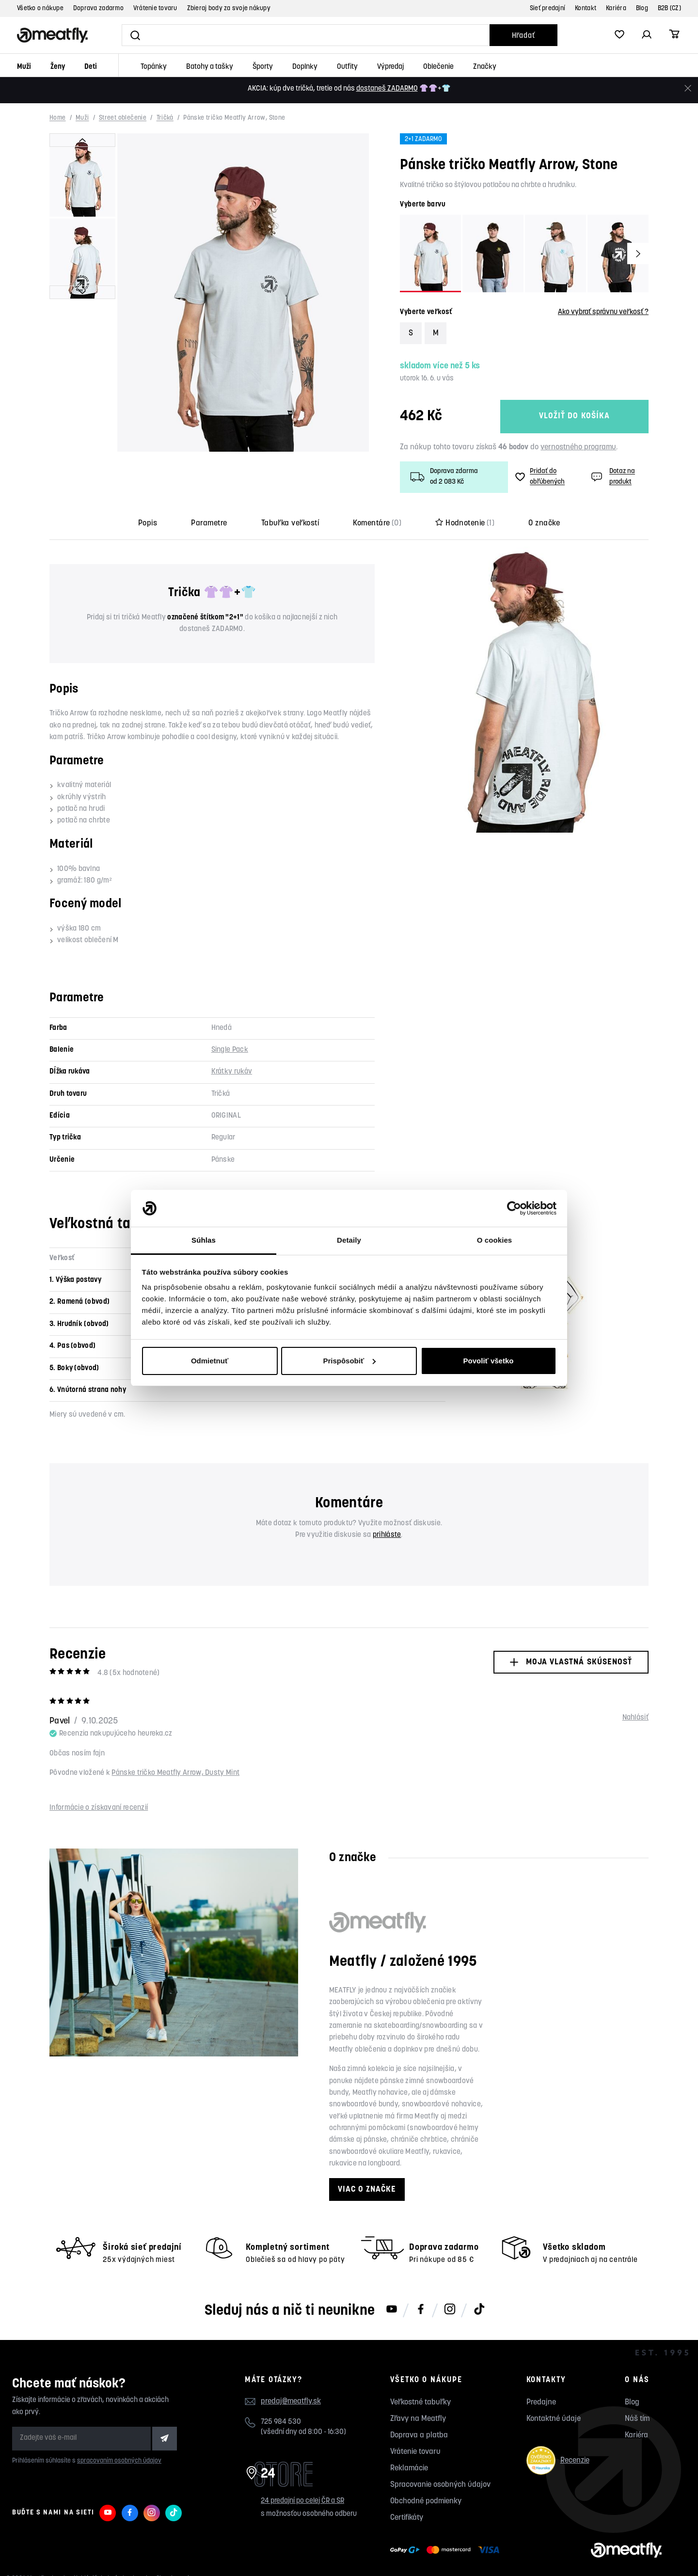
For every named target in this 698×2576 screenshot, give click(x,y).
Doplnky (304, 67)
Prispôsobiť (349, 1361)
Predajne (541, 2402)
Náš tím (637, 2419)
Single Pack (229, 1050)
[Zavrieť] (688, 88)
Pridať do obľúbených (540, 477)
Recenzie (557, 2460)
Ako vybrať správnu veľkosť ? (603, 312)
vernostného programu (578, 447)
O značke (544, 523)
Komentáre (377, 523)
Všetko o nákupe (40, 8)
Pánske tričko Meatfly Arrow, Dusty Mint (175, 1773)
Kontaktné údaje (553, 2419)
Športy (263, 67)
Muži (24, 67)
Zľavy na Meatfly (418, 2419)
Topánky (154, 67)
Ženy (57, 67)
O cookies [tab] (494, 1240)
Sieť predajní (547, 8)
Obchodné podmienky (425, 2501)
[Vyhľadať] (306, 35)
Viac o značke (367, 2189)
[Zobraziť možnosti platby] (447, 2550)
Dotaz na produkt (612, 477)
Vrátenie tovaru (155, 8)
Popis (147, 523)
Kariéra (616, 8)
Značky (484, 67)
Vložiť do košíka (574, 416)
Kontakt (585, 8)
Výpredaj (390, 67)
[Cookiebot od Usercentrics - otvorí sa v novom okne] (514, 1208)
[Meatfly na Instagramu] (450, 2310)
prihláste (387, 1535)
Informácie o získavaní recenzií (98, 1808)
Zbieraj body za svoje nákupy (228, 8)
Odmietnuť (209, 1361)
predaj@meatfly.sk (291, 2401)
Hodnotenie (464, 523)
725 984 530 (281, 2422)
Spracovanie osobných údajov (440, 2485)
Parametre (209, 523)
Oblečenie (438, 67)
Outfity (347, 67)
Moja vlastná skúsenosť (571, 1662)
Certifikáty (406, 2518)
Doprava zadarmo (98, 8)
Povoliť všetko (488, 1361)
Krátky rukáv (232, 1071)
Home (57, 118)
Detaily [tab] (349, 1240)
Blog (642, 8)
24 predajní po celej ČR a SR (302, 2501)
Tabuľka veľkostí (290, 523)
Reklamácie (409, 2468)
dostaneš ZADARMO (387, 89)
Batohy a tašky (209, 67)
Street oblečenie (122, 118)
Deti (90, 67)
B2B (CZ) (669, 8)
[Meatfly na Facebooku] (421, 2310)
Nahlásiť (635, 1718)
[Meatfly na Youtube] (391, 2310)
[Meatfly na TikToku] (479, 2310)
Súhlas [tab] (203, 1240)
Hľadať (523, 36)
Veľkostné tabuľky (420, 2402)
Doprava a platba (419, 2435)
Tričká (165, 118)
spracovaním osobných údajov (119, 2461)
